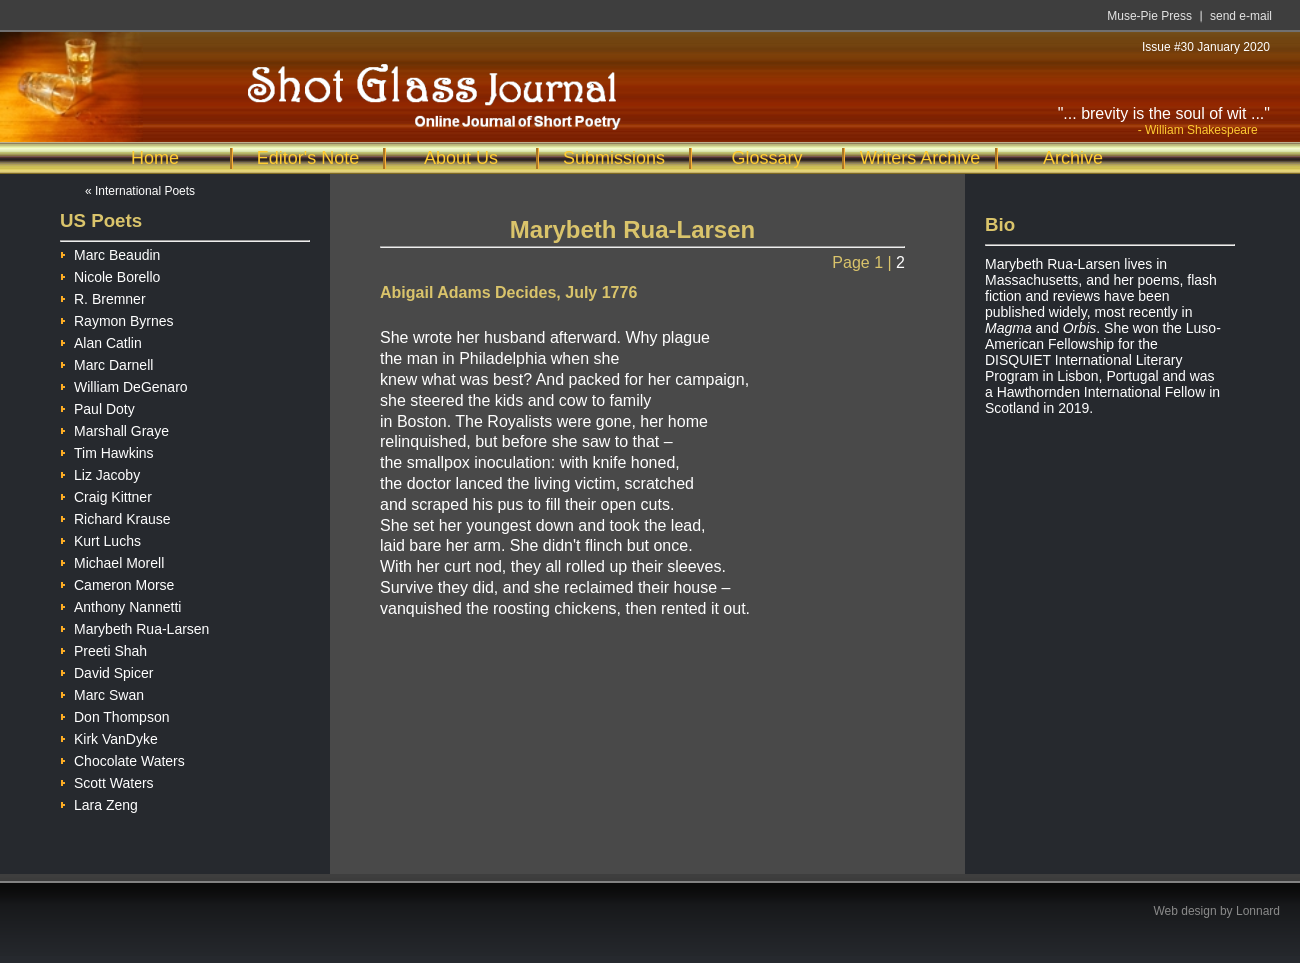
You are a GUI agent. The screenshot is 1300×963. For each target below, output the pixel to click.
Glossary (766, 158)
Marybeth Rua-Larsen (134, 626)
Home (155, 158)
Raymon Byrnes (117, 318)
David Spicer (106, 670)
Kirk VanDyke (109, 736)
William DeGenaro (124, 384)
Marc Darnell (106, 362)
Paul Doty (97, 406)
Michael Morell (112, 560)
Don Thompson (114, 714)
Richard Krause (115, 516)
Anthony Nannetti (120, 604)
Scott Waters (107, 780)
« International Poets (140, 191)
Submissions (614, 158)
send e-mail (1241, 16)
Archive (1073, 158)
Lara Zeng (99, 802)
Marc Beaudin (110, 252)
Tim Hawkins (107, 450)
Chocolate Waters (122, 758)
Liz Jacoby (100, 472)
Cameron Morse (117, 582)
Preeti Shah (103, 648)
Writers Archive (920, 158)
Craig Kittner (106, 494)
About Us (461, 158)
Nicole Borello (110, 274)
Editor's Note (308, 158)
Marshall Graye (114, 428)
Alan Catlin (101, 340)
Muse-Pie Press (1149, 16)
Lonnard (1258, 911)
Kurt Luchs (100, 538)
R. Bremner (103, 296)
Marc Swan (102, 692)
